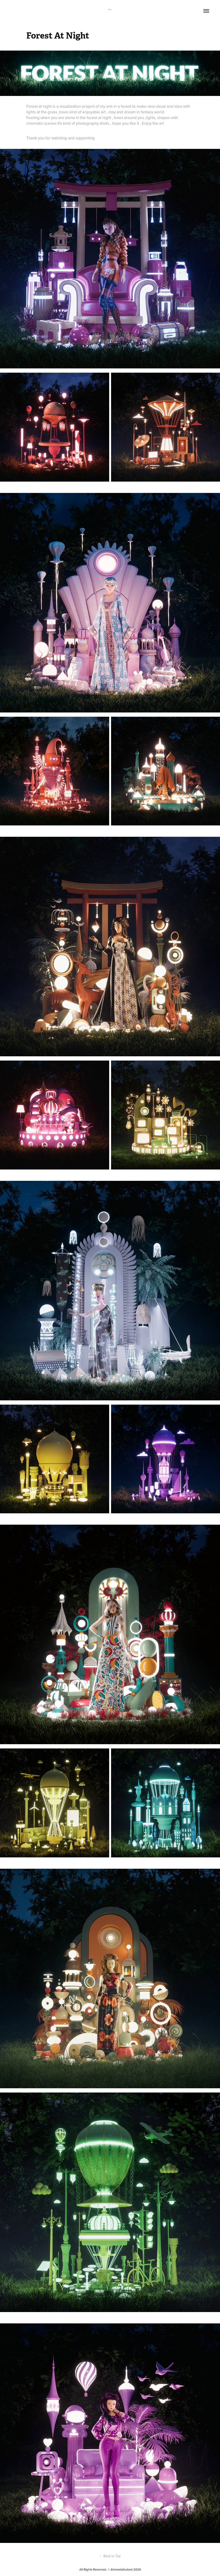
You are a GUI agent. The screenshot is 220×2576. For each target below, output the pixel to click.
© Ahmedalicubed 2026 (124, 2569)
